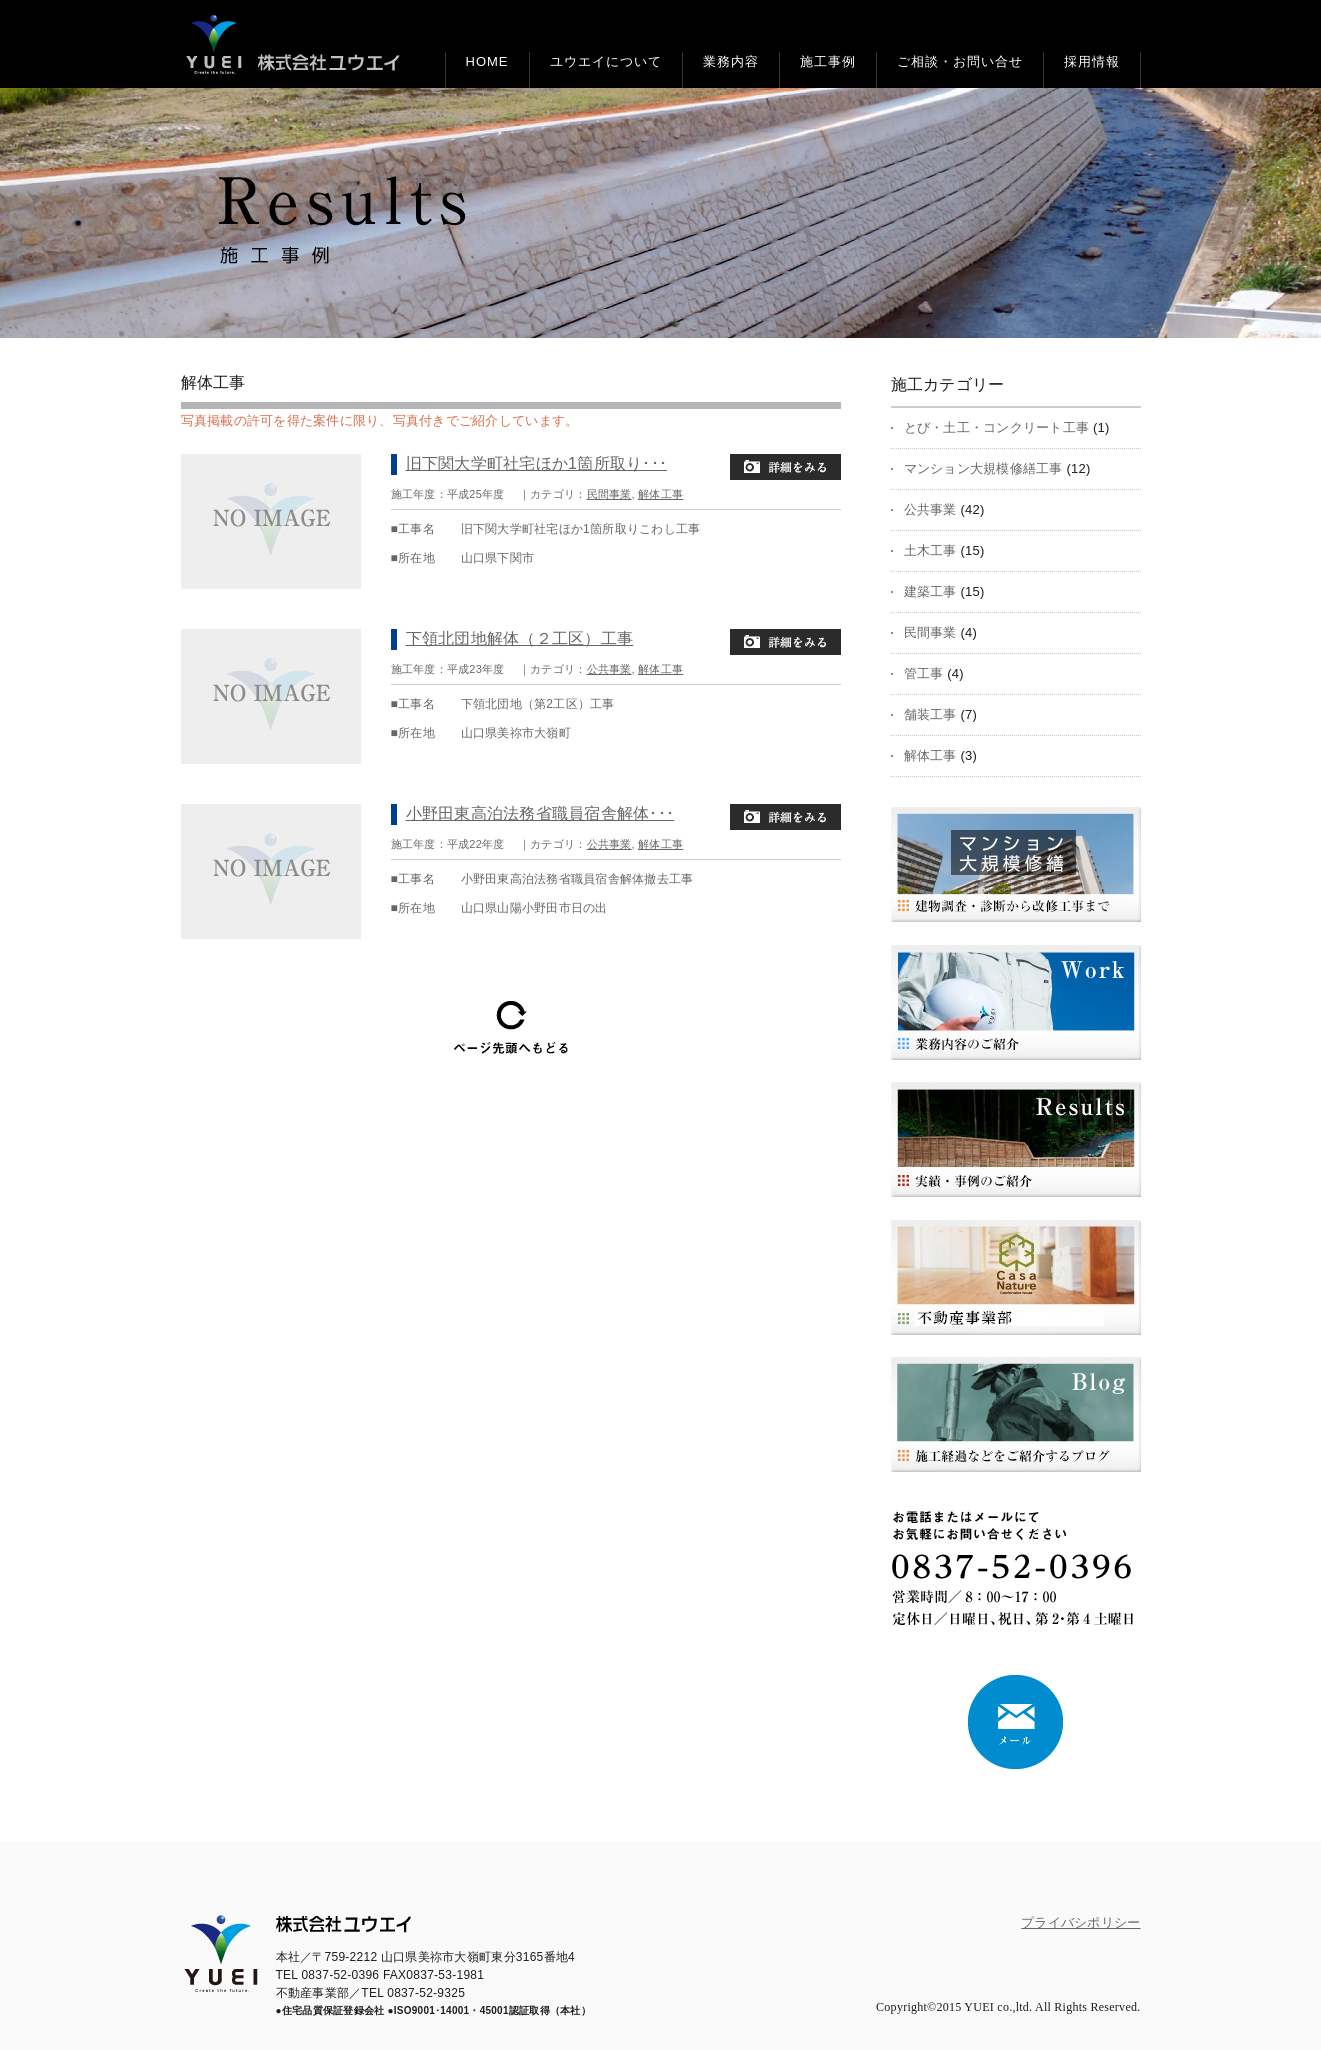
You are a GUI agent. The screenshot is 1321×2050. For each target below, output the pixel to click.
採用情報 (1092, 61)
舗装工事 (930, 714)
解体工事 (660, 494)
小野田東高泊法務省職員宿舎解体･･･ (540, 813)
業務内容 (731, 61)
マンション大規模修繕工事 (983, 468)
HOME (487, 61)
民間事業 (609, 494)
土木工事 (930, 550)
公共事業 (609, 669)
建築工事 (930, 591)
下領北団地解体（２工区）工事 (520, 638)
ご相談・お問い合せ (960, 61)
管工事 (924, 673)
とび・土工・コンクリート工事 (997, 427)
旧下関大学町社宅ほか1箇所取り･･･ (537, 463)
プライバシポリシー (1080, 1922)
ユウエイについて (606, 61)
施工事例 (828, 61)
